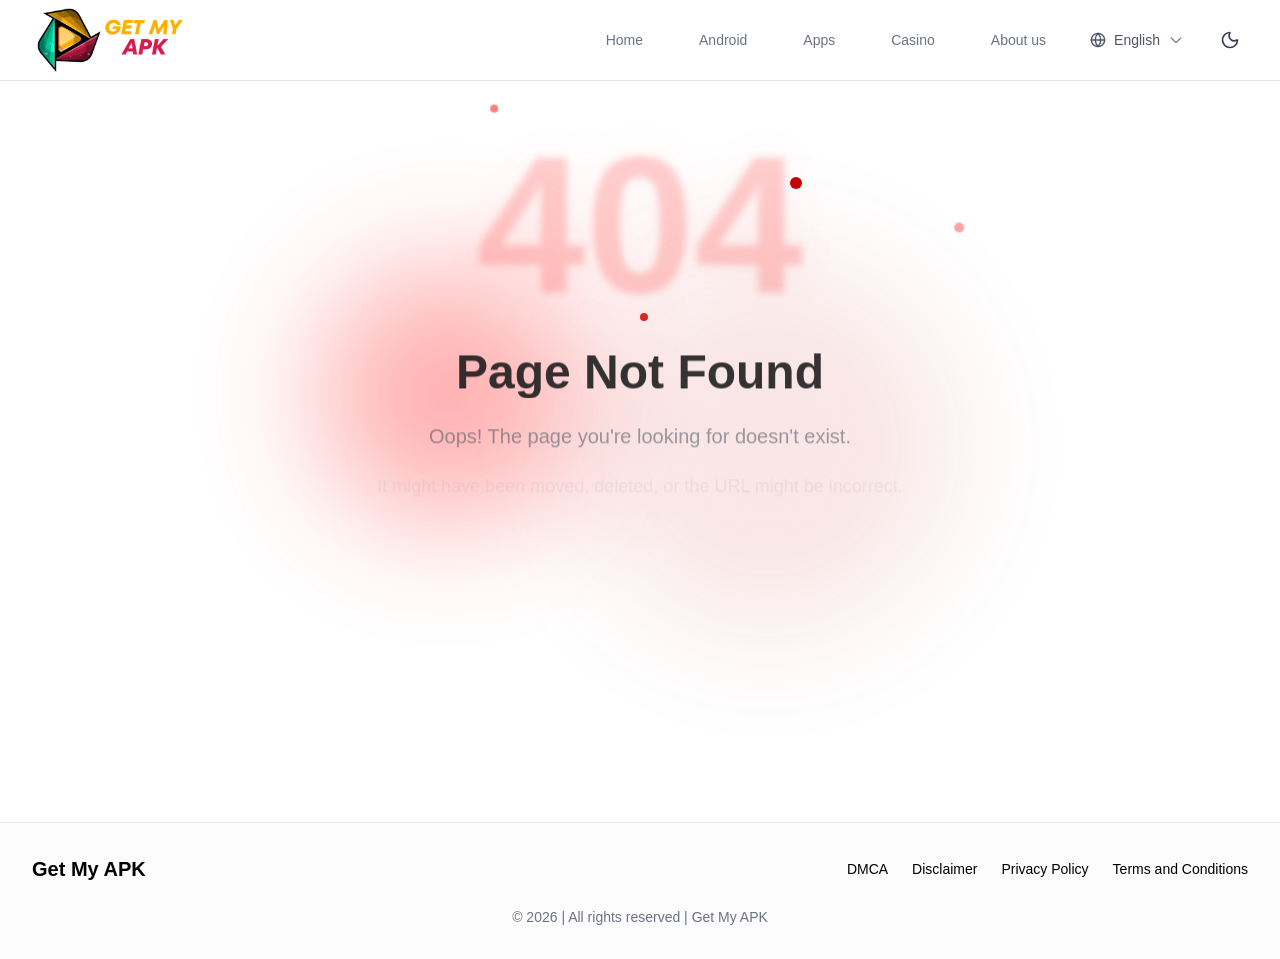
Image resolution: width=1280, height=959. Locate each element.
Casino (913, 40)
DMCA (867, 869)
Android (723, 40)
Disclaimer (944, 869)
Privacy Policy (1044, 869)
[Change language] (1137, 40)
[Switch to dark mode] (1230, 40)
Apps (819, 40)
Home (624, 40)
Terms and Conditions (1180, 869)
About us (1018, 40)
